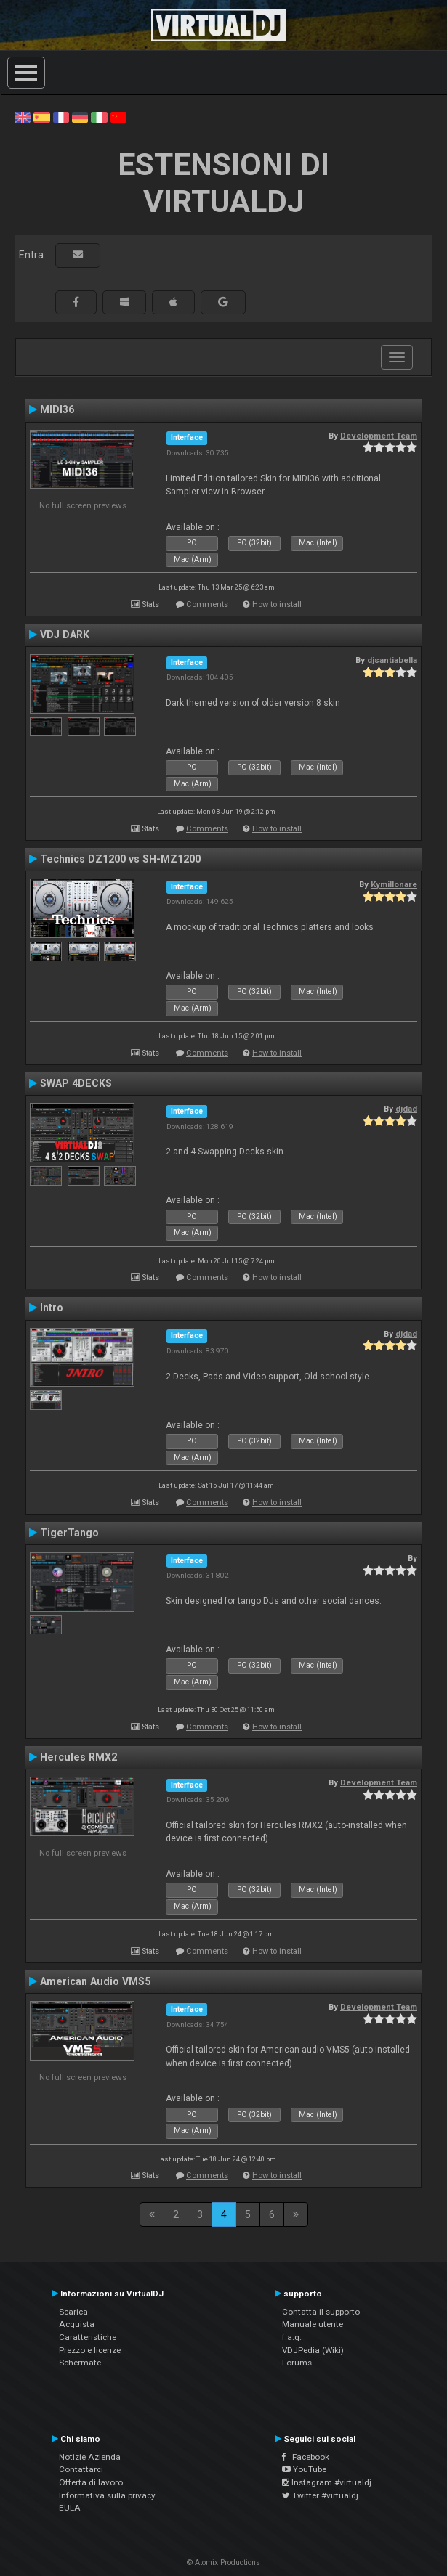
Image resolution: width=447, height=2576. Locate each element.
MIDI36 (57, 409)
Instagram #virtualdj (326, 2482)
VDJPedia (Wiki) (313, 2350)
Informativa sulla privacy (107, 2495)
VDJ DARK (64, 634)
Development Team (378, 436)
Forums (297, 2362)
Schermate (80, 2362)
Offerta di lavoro (91, 2482)
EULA (70, 2508)
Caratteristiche (87, 2337)
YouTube (304, 2469)
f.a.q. (292, 2337)
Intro (51, 1307)
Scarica (73, 2312)
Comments (207, 604)
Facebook (305, 2457)
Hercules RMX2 (78, 1757)
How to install (277, 604)
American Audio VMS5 (95, 1981)
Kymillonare (394, 884)
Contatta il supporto (321, 2312)
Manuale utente (312, 2324)
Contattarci (81, 2469)
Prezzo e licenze (90, 2350)
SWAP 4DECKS (76, 1083)
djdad (406, 1109)
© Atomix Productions (223, 2562)
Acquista (76, 2324)
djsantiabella (392, 660)
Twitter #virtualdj (320, 2495)
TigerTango (69, 1532)
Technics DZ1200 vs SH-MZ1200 (120, 859)
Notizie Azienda (90, 2457)
